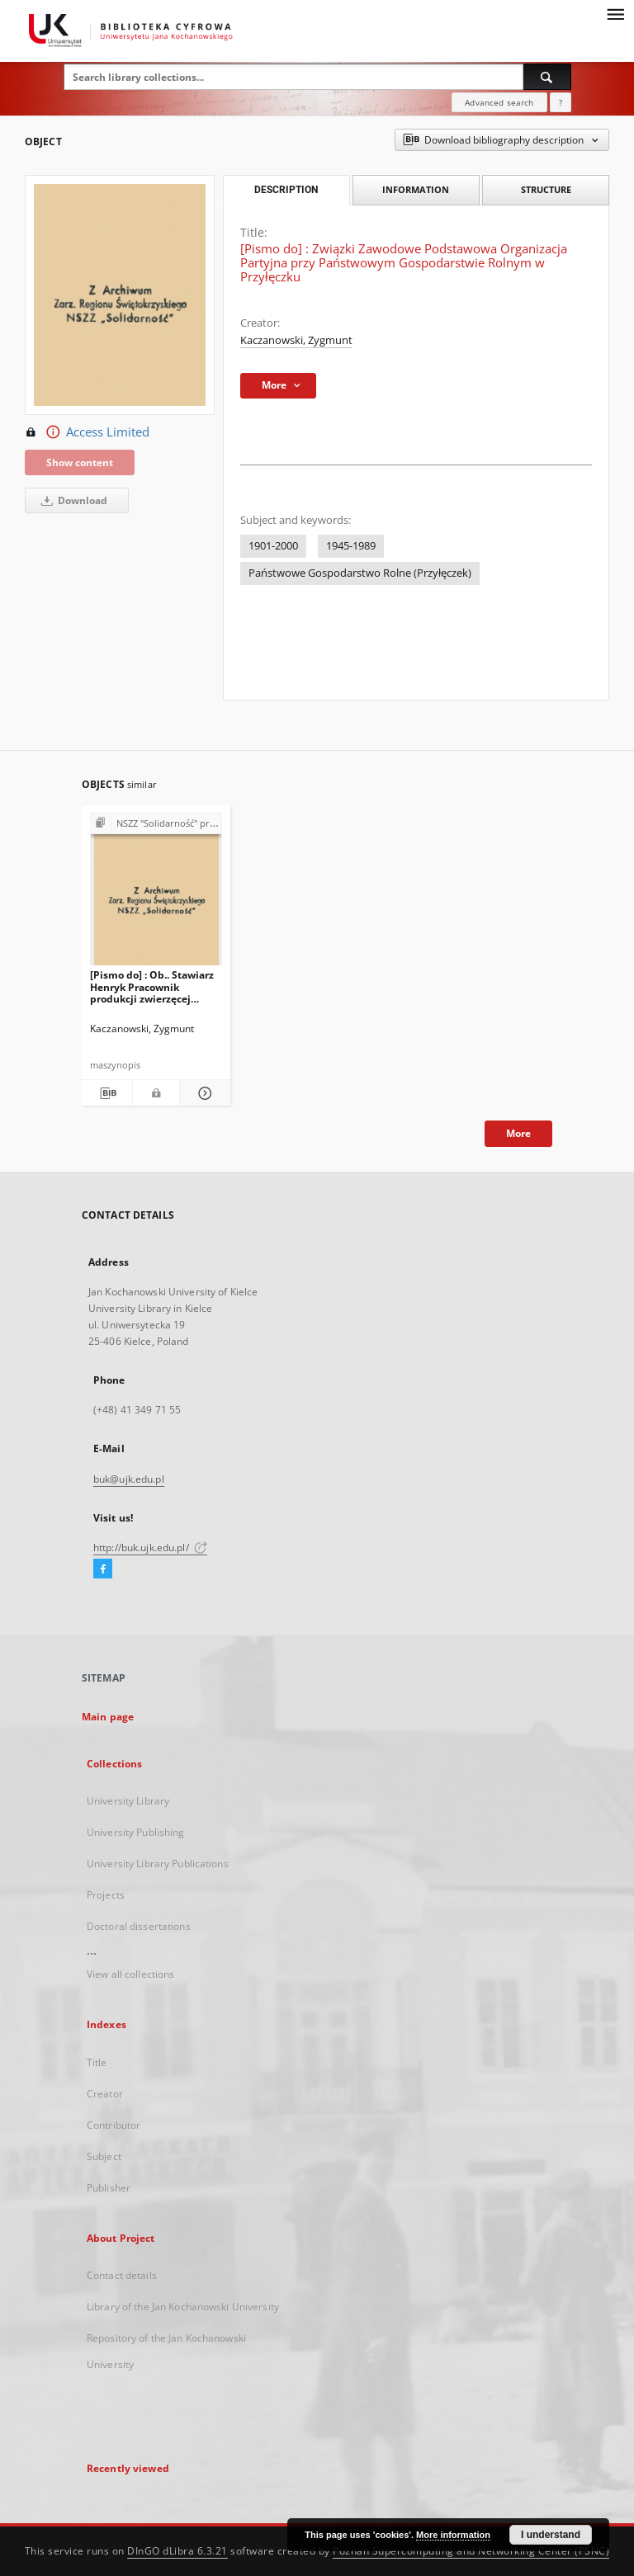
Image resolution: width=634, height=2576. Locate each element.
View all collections (130, 1974)
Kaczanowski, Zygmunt (296, 340)
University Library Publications (158, 1864)
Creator (105, 2094)
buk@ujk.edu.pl (128, 1479)
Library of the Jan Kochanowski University (183, 2307)
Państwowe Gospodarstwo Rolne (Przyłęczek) (359, 573)
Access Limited (87, 432)
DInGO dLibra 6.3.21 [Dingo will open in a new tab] (177, 2551)
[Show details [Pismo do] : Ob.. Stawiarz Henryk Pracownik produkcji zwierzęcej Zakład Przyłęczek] (202, 1093)
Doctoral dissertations (139, 1926)
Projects (106, 1895)
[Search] (547, 77)
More (518, 1133)
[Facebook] (102, 1569)
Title (97, 2062)
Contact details (122, 2275)
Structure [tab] (546, 189)
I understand (550, 2535)
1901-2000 (273, 546)
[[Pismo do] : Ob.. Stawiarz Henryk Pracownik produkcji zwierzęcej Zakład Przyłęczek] (156, 894)
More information (453, 2535)
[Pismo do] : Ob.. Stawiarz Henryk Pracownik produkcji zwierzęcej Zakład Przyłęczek (152, 986)
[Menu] (615, 13)
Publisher (108, 2188)
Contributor (113, 2125)
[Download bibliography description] (107, 1093)
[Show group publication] (156, 824)
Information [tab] (415, 189)
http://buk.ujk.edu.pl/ (150, 1547)
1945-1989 (351, 546)
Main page (108, 1717)
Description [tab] (286, 190)
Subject (104, 2156)
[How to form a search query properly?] (560, 102)
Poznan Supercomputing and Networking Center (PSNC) (471, 2551)
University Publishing (136, 1832)
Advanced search (499, 102)
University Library (128, 1801)
